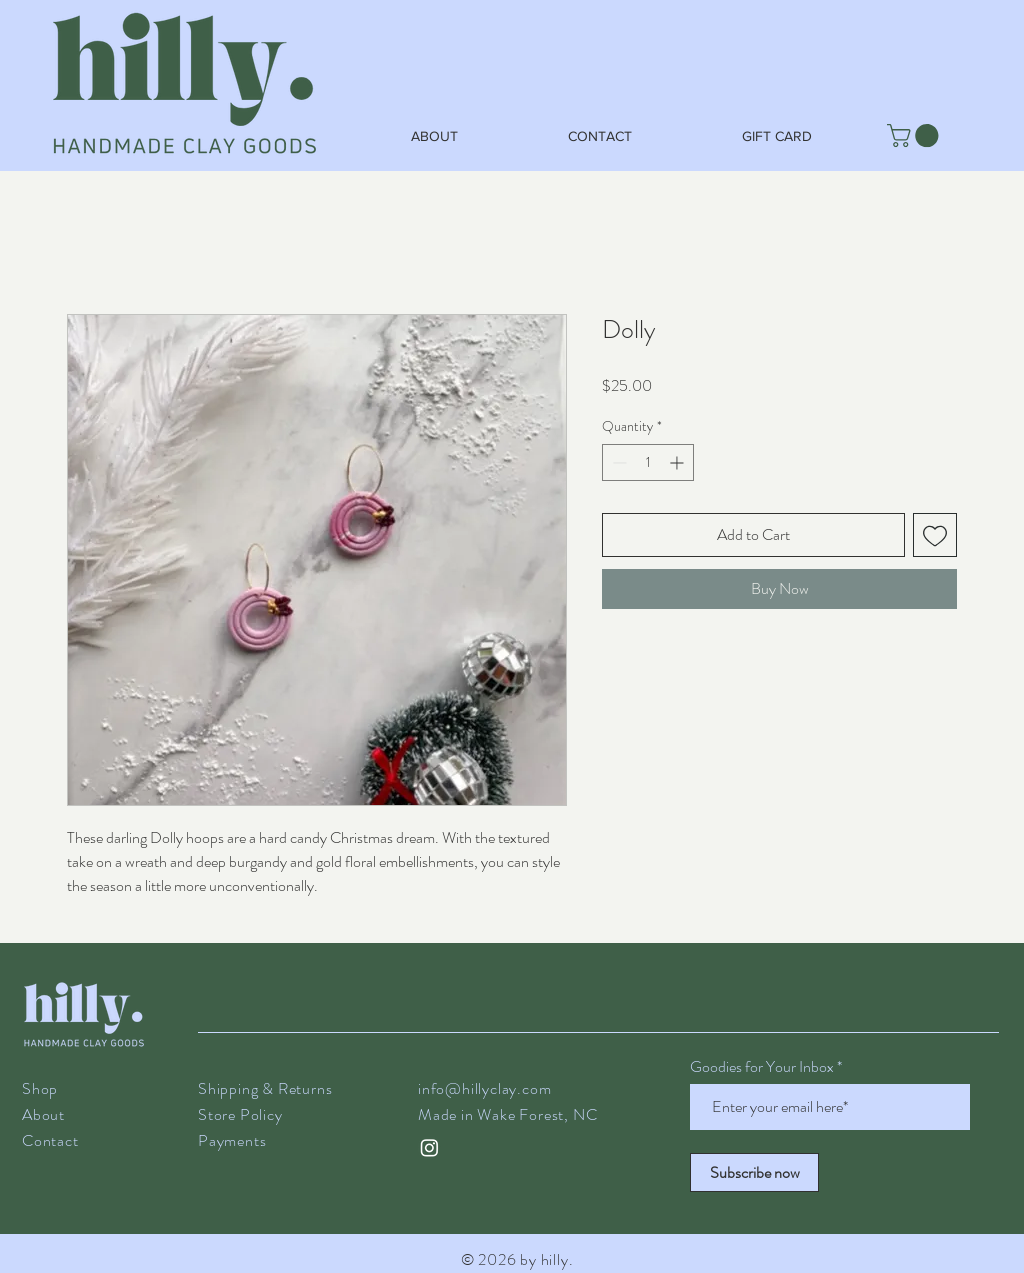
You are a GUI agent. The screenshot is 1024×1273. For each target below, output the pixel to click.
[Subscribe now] (754, 1172)
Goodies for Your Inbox (762, 1067)
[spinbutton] (648, 462)
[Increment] (678, 462)
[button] (915, 135)
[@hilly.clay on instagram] (429, 1147)
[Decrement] (617, 462)
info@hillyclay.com (484, 1088)
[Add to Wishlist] (935, 535)
